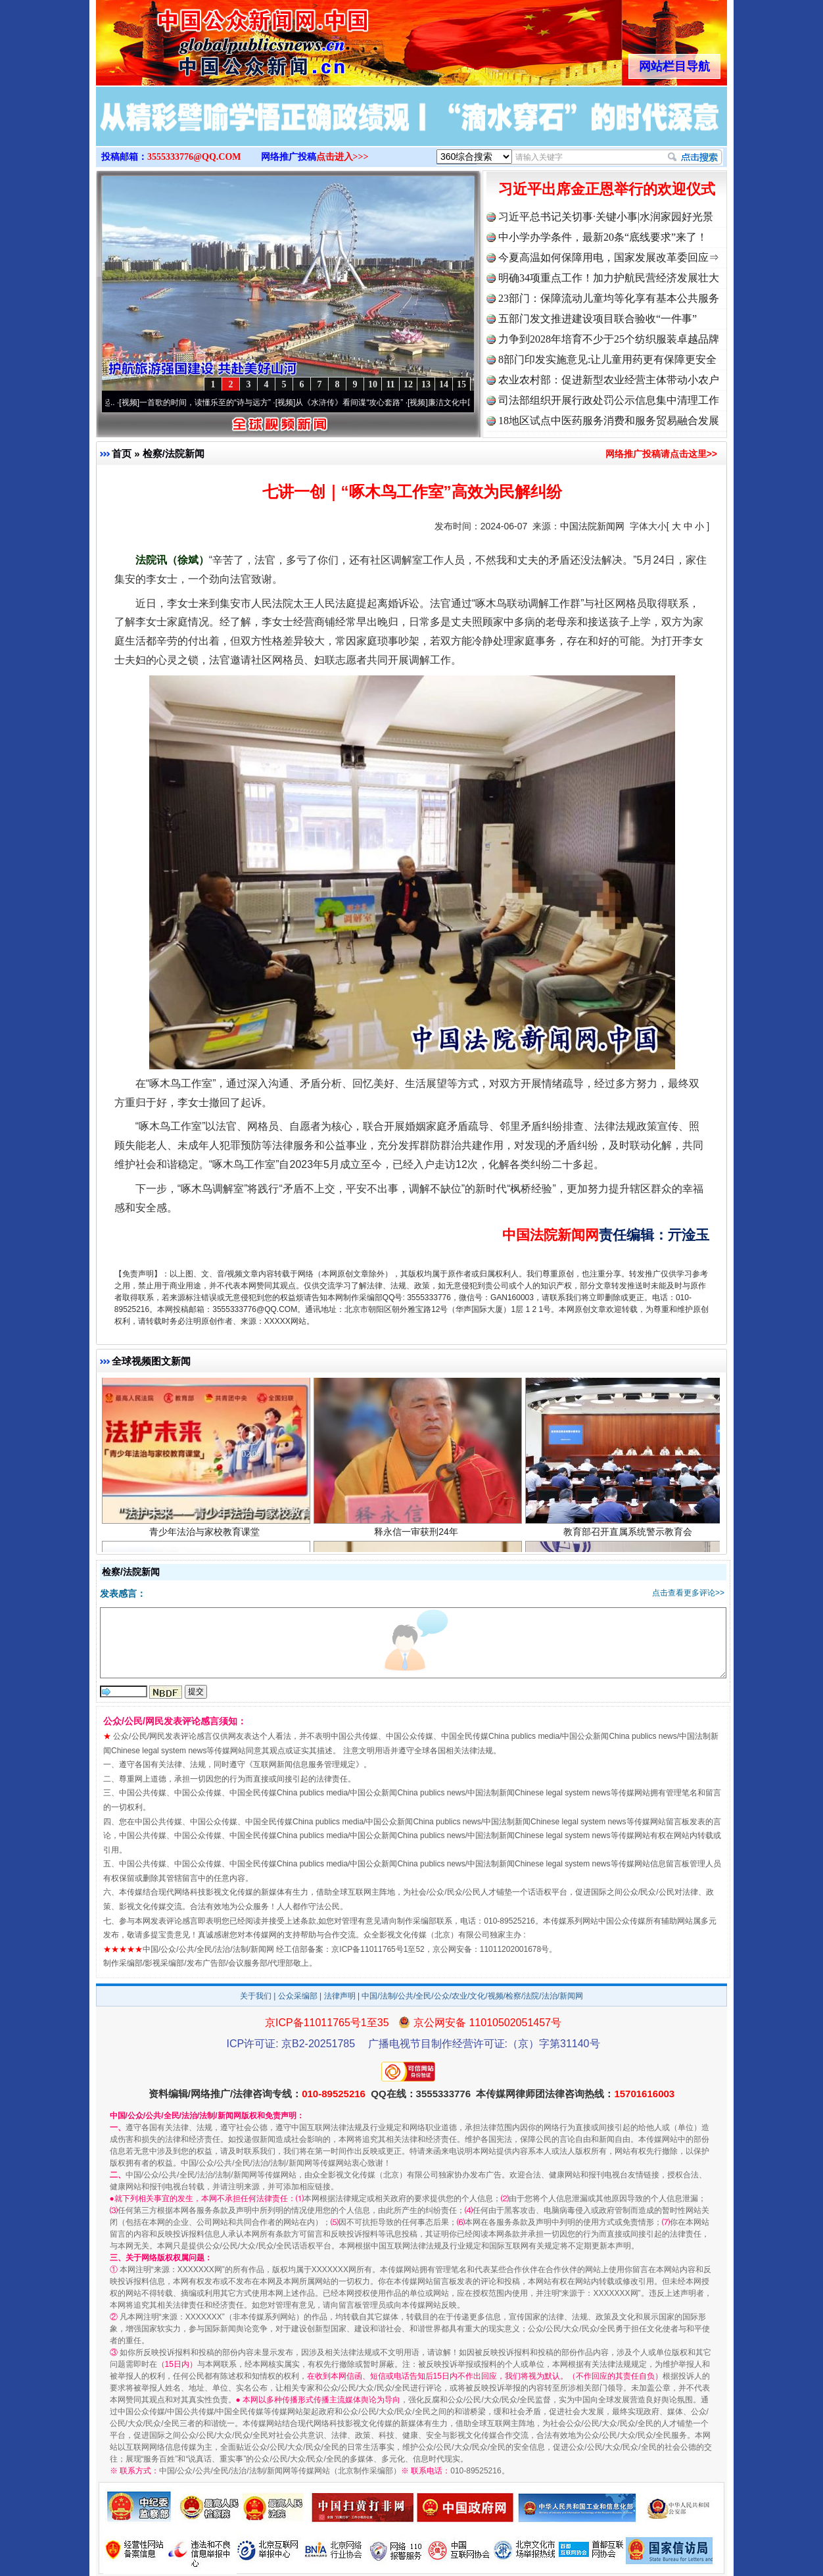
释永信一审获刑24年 (418, 1534)
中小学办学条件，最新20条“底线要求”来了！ (602, 237)
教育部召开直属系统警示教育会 (629, 1534)
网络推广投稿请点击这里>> (661, 454)
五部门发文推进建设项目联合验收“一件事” (597, 318)
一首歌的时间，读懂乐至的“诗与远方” (210, 402)
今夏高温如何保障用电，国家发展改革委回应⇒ (608, 257)
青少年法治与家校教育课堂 (206, 1534)
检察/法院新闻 (173, 453)
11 (390, 384)
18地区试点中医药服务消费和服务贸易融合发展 (608, 420)
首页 (121, 453)
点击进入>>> (342, 157)
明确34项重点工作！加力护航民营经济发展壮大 (608, 277)
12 (408, 384)
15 (461, 384)
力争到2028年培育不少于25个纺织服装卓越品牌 (608, 339)
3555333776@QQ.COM (194, 157)
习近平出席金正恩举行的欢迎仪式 (606, 189)
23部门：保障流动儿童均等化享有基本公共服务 (608, 298)
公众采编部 (297, 1996)
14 (443, 384)
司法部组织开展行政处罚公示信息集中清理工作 (608, 400)
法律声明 (340, 1996)
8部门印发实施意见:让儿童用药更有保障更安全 (607, 359)
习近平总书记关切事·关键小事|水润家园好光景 (605, 216)
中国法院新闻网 (592, 526)
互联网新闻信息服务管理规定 (304, 1764)
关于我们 (255, 1996)
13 (426, 384)
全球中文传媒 (204, 38)
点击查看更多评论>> (688, 1592)
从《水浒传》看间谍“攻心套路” (354, 402)
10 (372, 384)
